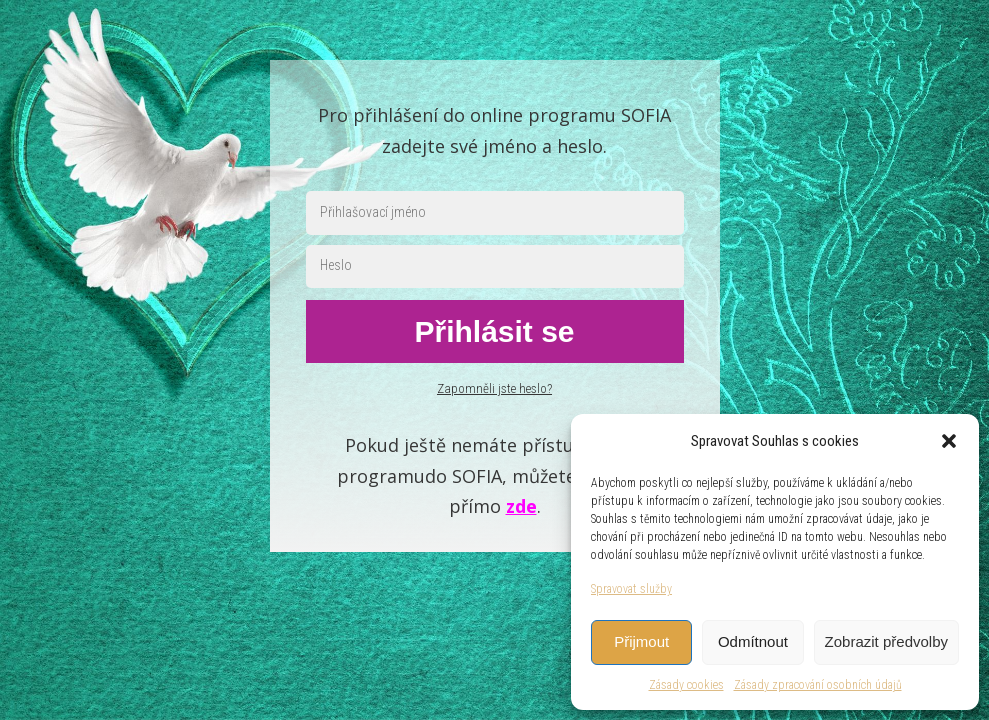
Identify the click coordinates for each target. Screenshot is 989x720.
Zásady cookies (686, 685)
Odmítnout (753, 641)
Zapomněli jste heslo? (494, 388)
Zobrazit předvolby (886, 641)
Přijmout (641, 641)
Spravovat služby (631, 589)
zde (521, 506)
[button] (949, 441)
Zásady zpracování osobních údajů (818, 685)
